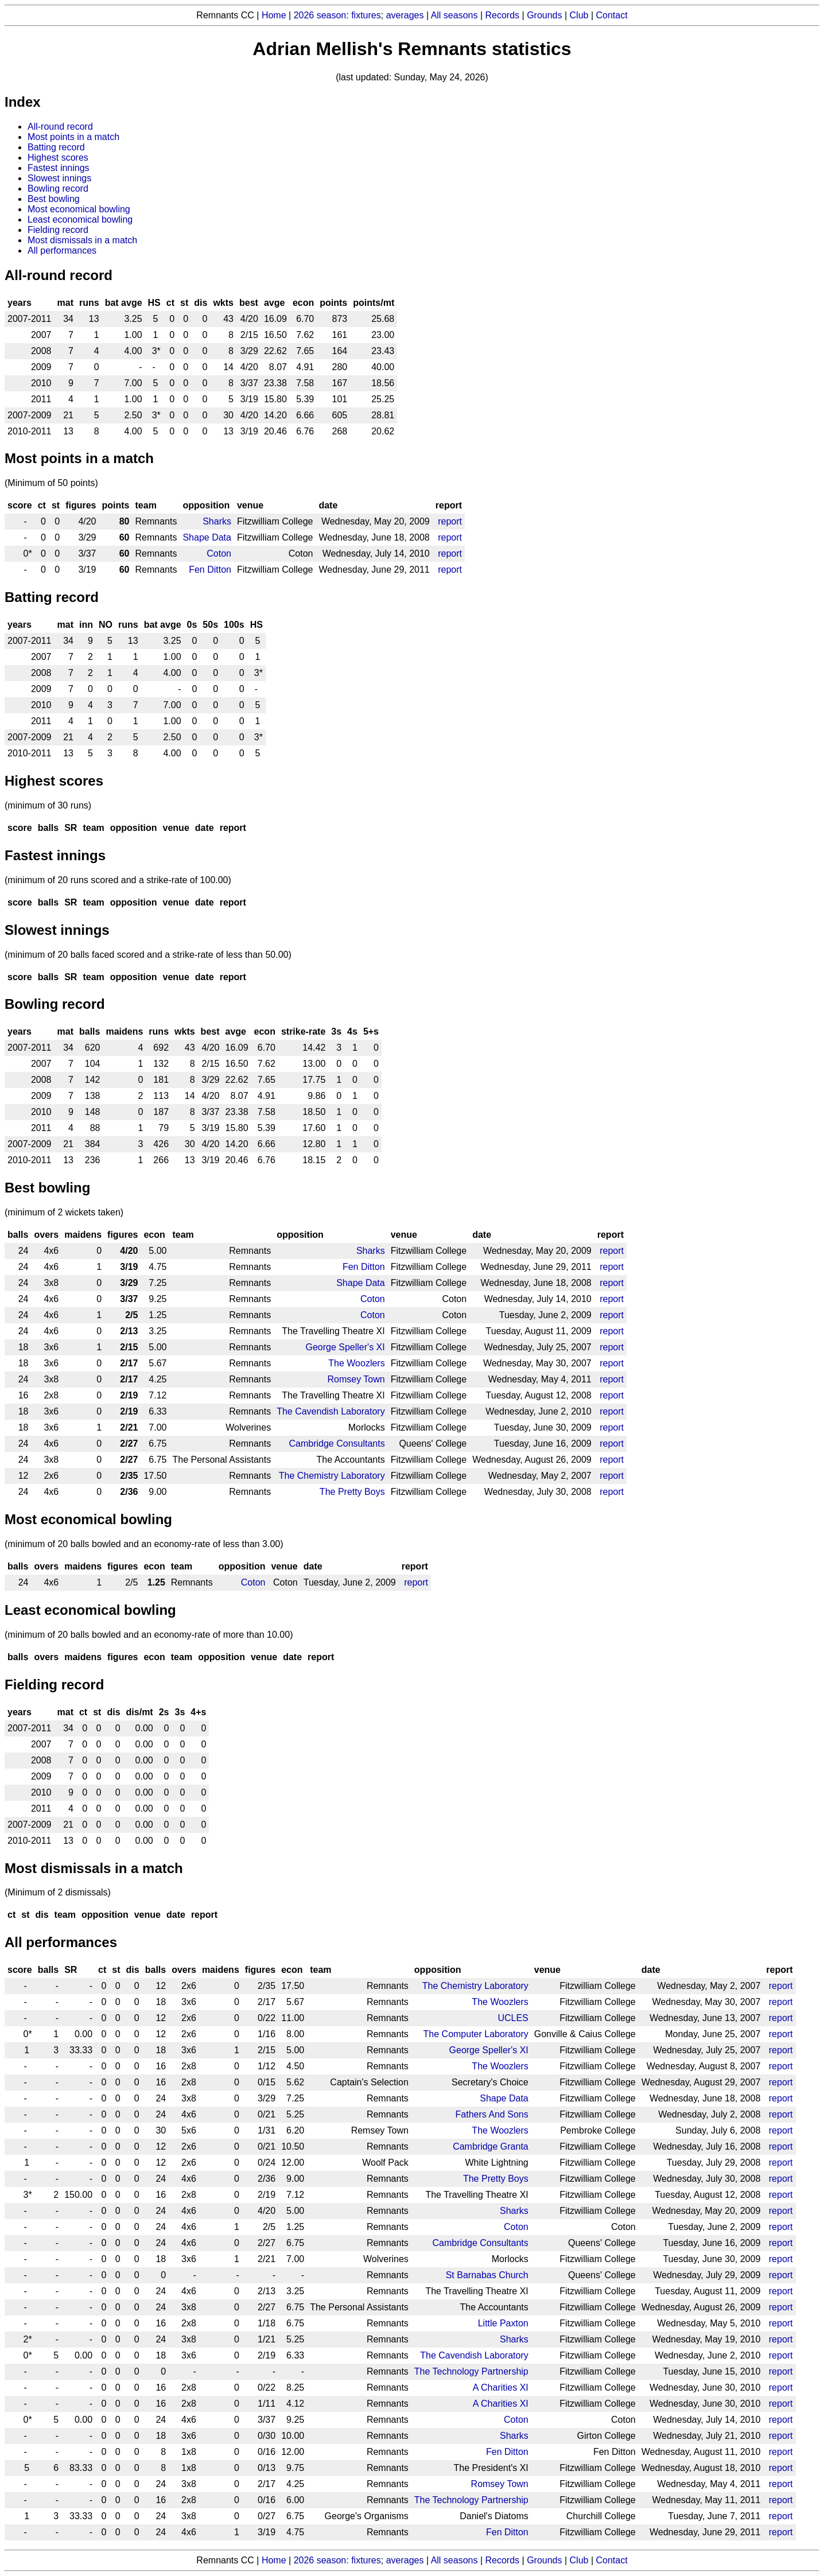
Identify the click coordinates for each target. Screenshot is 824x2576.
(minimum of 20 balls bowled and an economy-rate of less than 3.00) (144, 1544)
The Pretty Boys (352, 1492)
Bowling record (58, 188)
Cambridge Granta (490, 2146)
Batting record (56, 147)
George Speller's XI (344, 1347)
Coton (219, 553)
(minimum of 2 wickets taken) (64, 1212)
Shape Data (206, 537)
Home (274, 15)
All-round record (60, 126)
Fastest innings (59, 168)
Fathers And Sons (492, 2114)
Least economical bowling (80, 219)
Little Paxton (503, 2323)
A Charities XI (500, 2387)
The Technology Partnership (471, 2371)
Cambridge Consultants (336, 1443)
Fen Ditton (210, 569)
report (450, 521)
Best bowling (54, 199)
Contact (612, 15)
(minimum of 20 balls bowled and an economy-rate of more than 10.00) (149, 1634)
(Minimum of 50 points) (51, 483)
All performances (62, 250)
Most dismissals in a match (82, 240)
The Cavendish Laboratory (331, 1411)
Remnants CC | (229, 2560)
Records (502, 15)
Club (579, 15)
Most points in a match (73, 137)
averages (405, 15)
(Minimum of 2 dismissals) (58, 1892)
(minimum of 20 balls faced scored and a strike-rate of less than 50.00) (148, 954)
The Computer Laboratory (475, 2034)
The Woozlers (356, 1363)
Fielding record (58, 230)
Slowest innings (59, 178)
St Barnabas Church (487, 2275)
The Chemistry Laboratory (332, 1476)
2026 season (320, 15)
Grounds (544, 15)
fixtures (366, 15)
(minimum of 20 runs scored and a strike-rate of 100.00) (118, 880)
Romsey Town (356, 1379)
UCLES (512, 2018)
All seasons (454, 15)
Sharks (217, 521)
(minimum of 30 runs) (48, 805)
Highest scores (58, 157)
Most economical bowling (79, 209)
